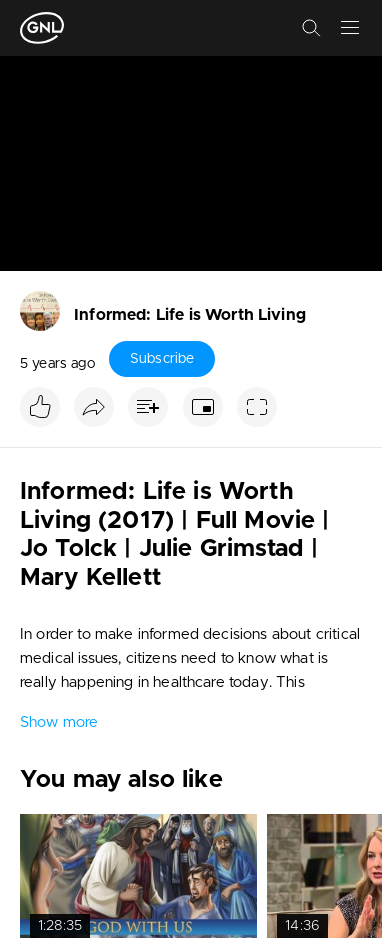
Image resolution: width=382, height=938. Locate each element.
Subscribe (162, 359)
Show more (59, 722)
